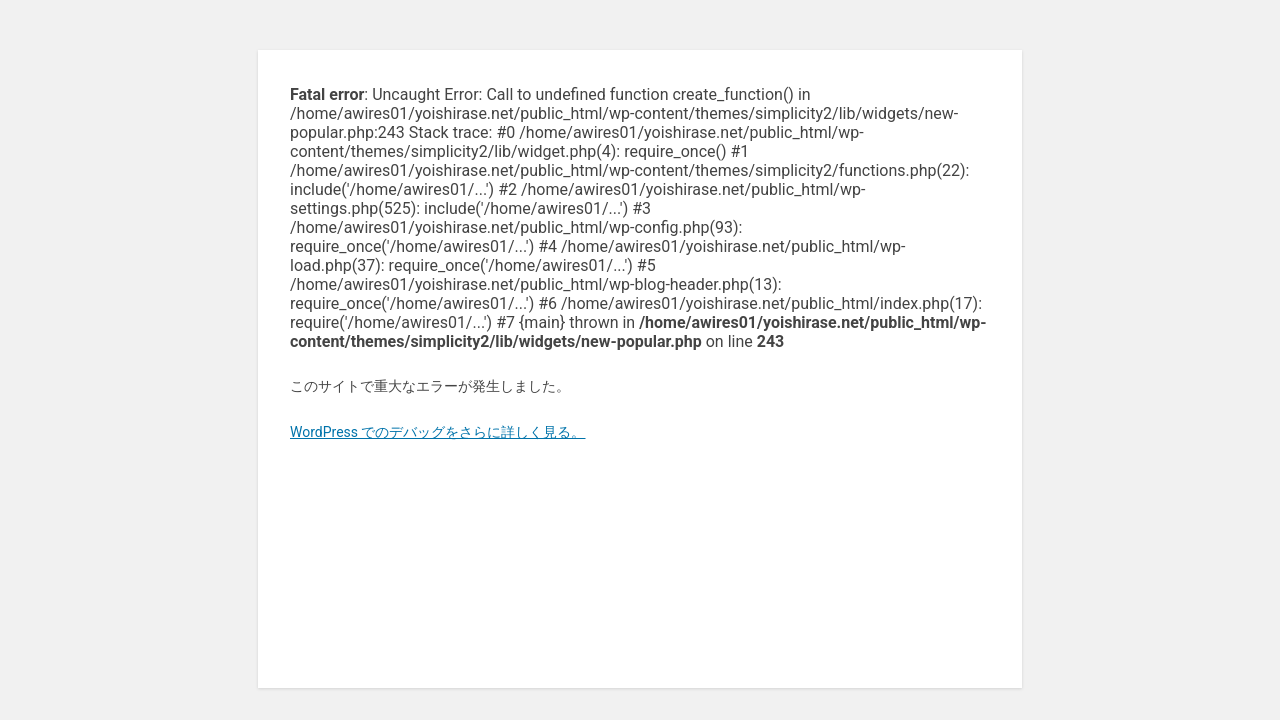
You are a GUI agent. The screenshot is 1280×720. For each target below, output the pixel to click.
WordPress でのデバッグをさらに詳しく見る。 (438, 432)
